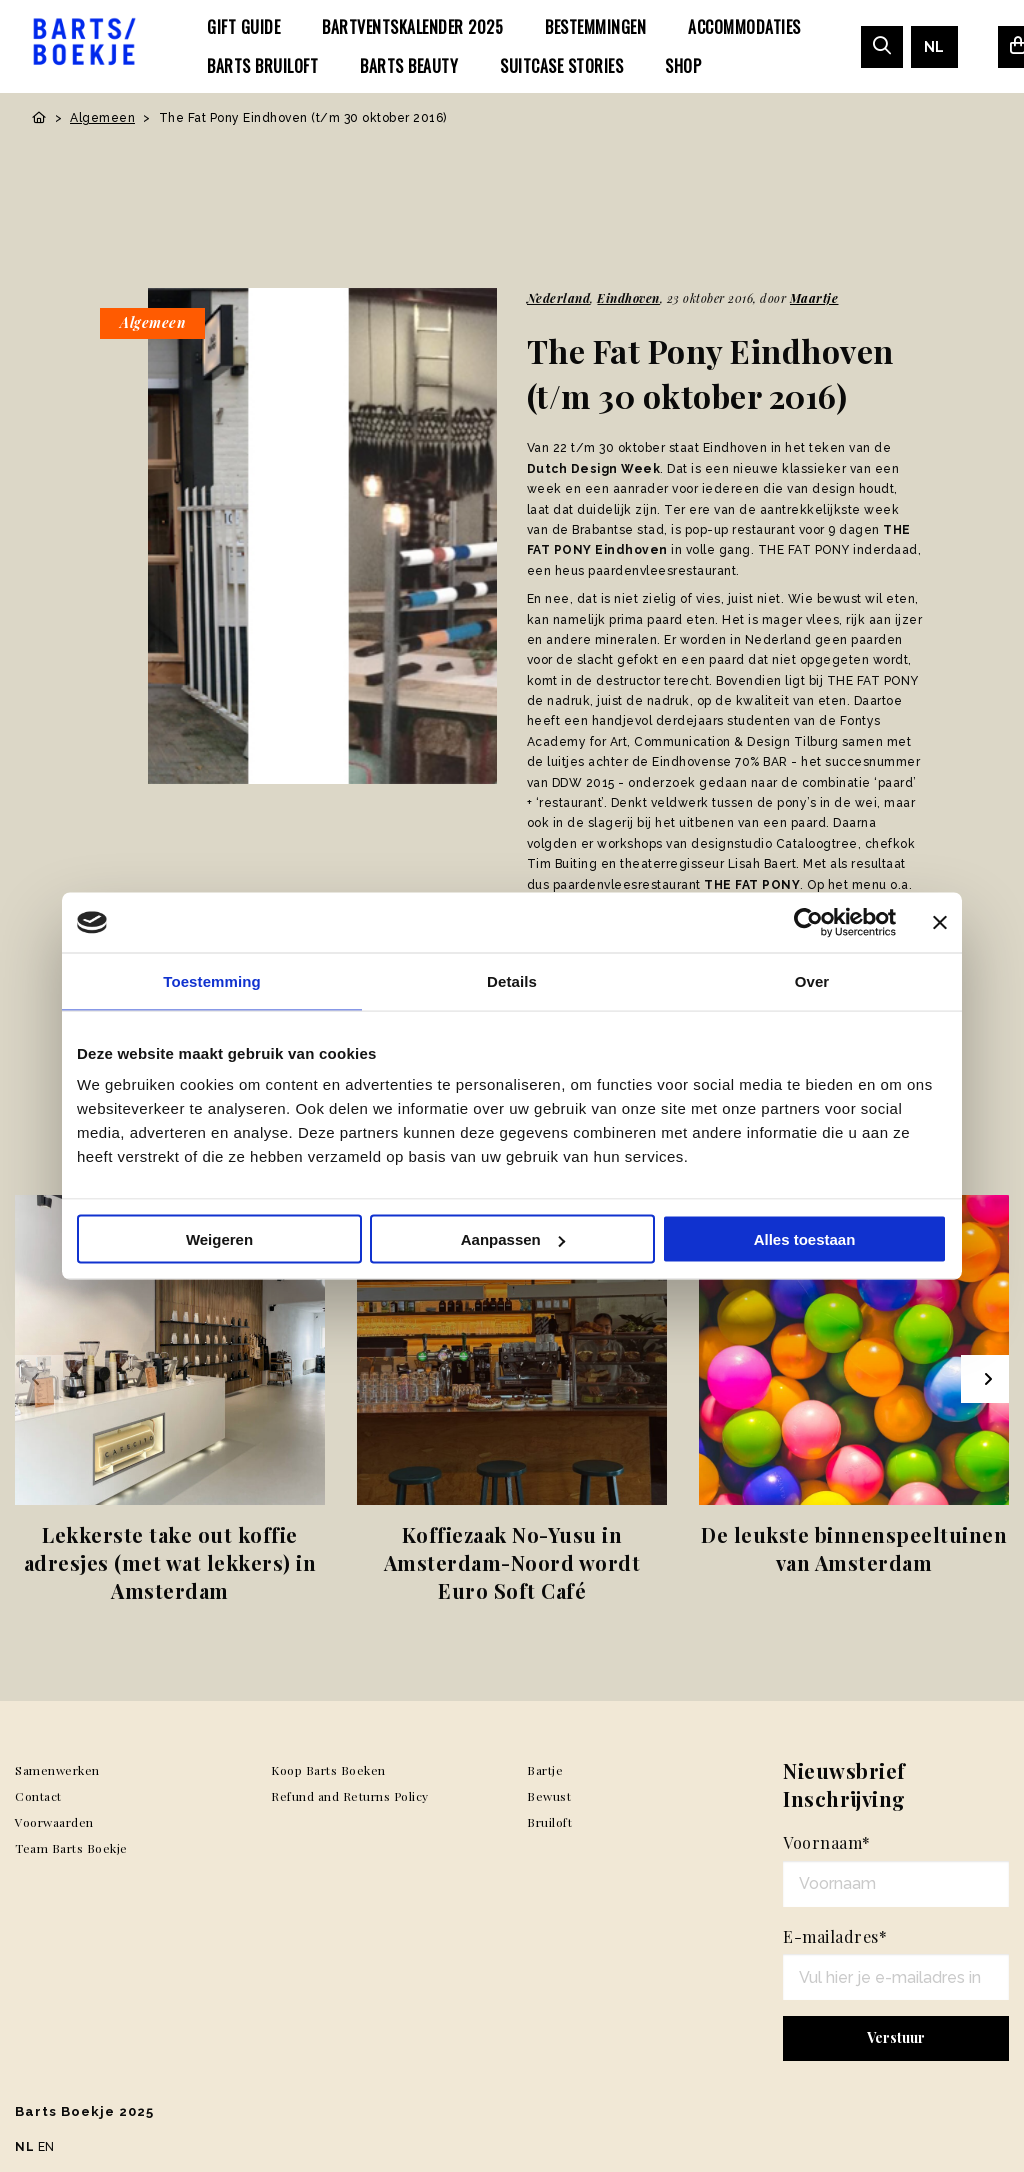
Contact (38, 1796)
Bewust (549, 1796)
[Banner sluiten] (940, 923)
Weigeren (219, 1239)
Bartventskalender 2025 (412, 27)
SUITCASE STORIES (561, 66)
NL (934, 47)
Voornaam (827, 1842)
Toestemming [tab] (212, 981)
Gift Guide (243, 27)
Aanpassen (513, 1239)
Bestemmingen (595, 27)
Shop (683, 66)
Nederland (559, 298)
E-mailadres (835, 1936)
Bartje (545, 1770)
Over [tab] (812, 981)
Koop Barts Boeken (328, 1770)
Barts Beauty (409, 66)
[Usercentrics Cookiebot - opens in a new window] (808, 923)
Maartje (814, 298)
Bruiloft (549, 1822)
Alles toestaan (805, 1239)
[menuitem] (243, 27)
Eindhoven (628, 298)
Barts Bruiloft (262, 66)
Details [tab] (512, 981)
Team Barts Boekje (71, 1848)
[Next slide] (985, 1379)
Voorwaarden (54, 1822)
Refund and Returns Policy (350, 1796)
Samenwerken (57, 1770)
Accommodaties (744, 27)
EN (46, 2147)
